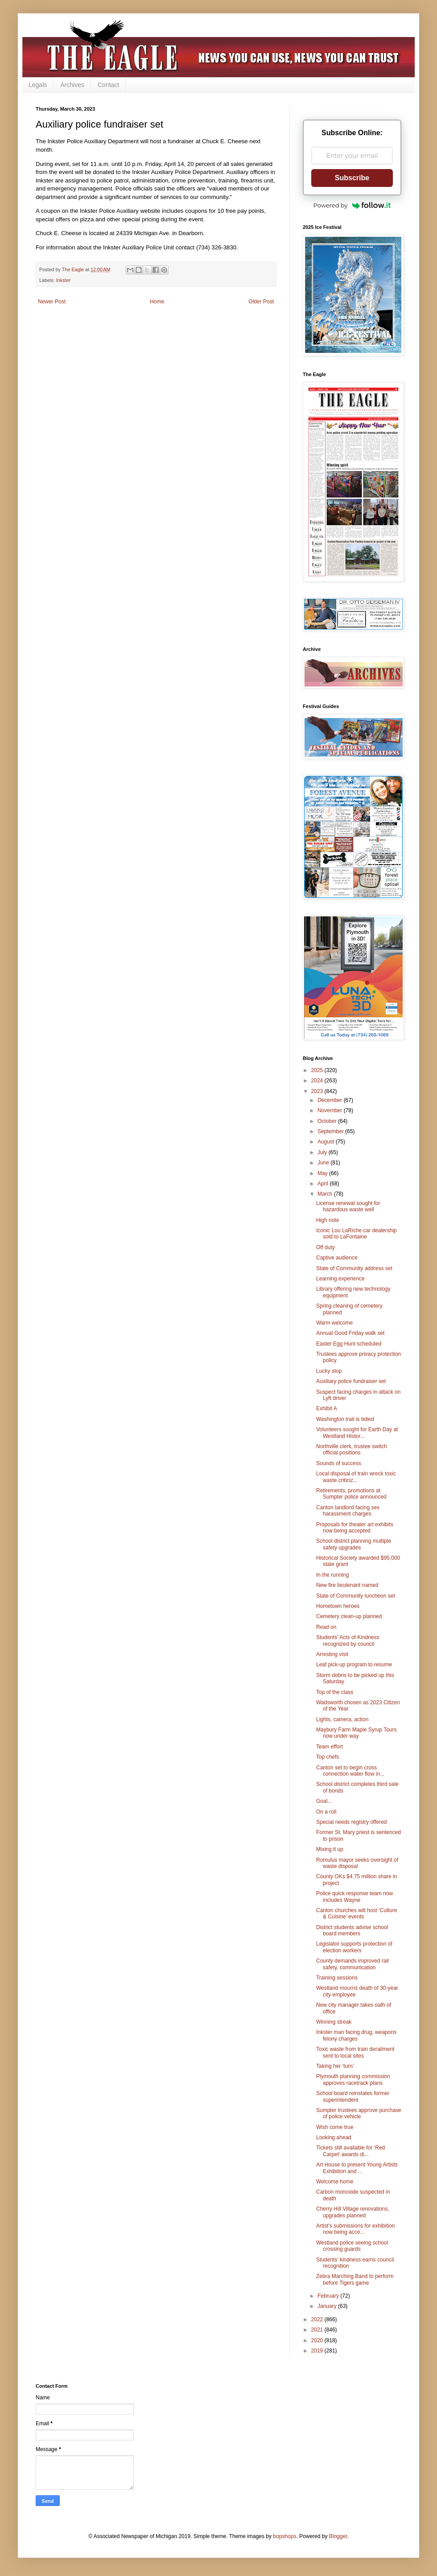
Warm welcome (334, 1323)
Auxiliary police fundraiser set (351, 1381)
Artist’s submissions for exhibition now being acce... (355, 2229)
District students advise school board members (352, 1930)
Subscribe (352, 178)
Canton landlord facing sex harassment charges (347, 1510)
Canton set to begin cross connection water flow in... (350, 1770)
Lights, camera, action (342, 1719)
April (323, 1183)
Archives (72, 84)
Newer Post (52, 301)
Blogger (338, 2536)
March (325, 1194)
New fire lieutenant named (347, 1585)
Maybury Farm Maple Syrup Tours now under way (356, 1733)
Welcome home (334, 2181)
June (323, 1163)
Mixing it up (329, 1849)
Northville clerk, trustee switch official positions (351, 1449)
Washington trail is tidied (345, 1419)
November (330, 1110)
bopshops (284, 2536)
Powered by (352, 205)
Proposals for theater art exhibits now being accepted (354, 1527)
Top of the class (334, 1692)
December (330, 1100)
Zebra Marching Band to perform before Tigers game (354, 2279)
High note (327, 1220)
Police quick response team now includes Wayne (354, 1896)
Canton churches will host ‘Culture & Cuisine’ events (356, 1913)
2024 (318, 1080)
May (323, 1173)
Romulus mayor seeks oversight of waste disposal (357, 1863)
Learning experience (340, 1279)
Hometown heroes (337, 1606)
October (327, 1121)
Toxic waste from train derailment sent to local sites (355, 2052)
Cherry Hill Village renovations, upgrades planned (352, 2212)
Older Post (261, 301)
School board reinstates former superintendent (352, 2096)
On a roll (326, 1812)
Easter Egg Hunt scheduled (348, 1344)
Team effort (329, 1747)
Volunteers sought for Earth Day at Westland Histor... (357, 1432)
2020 (318, 2340)
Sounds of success (338, 1463)
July (323, 1152)
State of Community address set (354, 1268)
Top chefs (327, 1757)
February (328, 2296)
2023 (318, 1091)
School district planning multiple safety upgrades (353, 1544)
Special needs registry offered (351, 1822)
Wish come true (334, 2127)
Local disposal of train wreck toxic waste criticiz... (356, 1476)
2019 (318, 2351)
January (327, 2306)
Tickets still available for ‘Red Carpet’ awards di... (350, 2151)
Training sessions (337, 1978)
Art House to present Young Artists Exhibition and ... (357, 2168)
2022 (318, 2319)
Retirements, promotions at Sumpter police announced (351, 1493)
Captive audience (337, 1258)
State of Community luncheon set (355, 1596)
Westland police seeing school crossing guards (352, 2246)
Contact (108, 84)
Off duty (325, 1247)
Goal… (324, 1801)
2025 (318, 1070)
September (331, 1131)
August (326, 1142)
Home (157, 301)
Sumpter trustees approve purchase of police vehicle (358, 2113)
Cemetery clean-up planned (349, 1616)
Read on (326, 1627)
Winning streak (333, 2022)
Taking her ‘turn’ (335, 2066)
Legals (38, 84)
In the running (332, 1575)
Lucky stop (329, 1371)
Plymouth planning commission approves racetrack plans (353, 2079)
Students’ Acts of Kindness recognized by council (347, 1640)
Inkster (63, 280)
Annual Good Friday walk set (350, 1333)
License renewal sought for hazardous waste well (348, 1206)
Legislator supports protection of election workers (354, 1947)
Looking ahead (333, 2137)
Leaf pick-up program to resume (354, 1664)
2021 (318, 2330)
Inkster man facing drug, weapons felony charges (356, 2035)
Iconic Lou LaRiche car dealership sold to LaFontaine (356, 1233)
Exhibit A (326, 1408)
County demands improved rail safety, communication (352, 1964)
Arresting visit (332, 1654)
